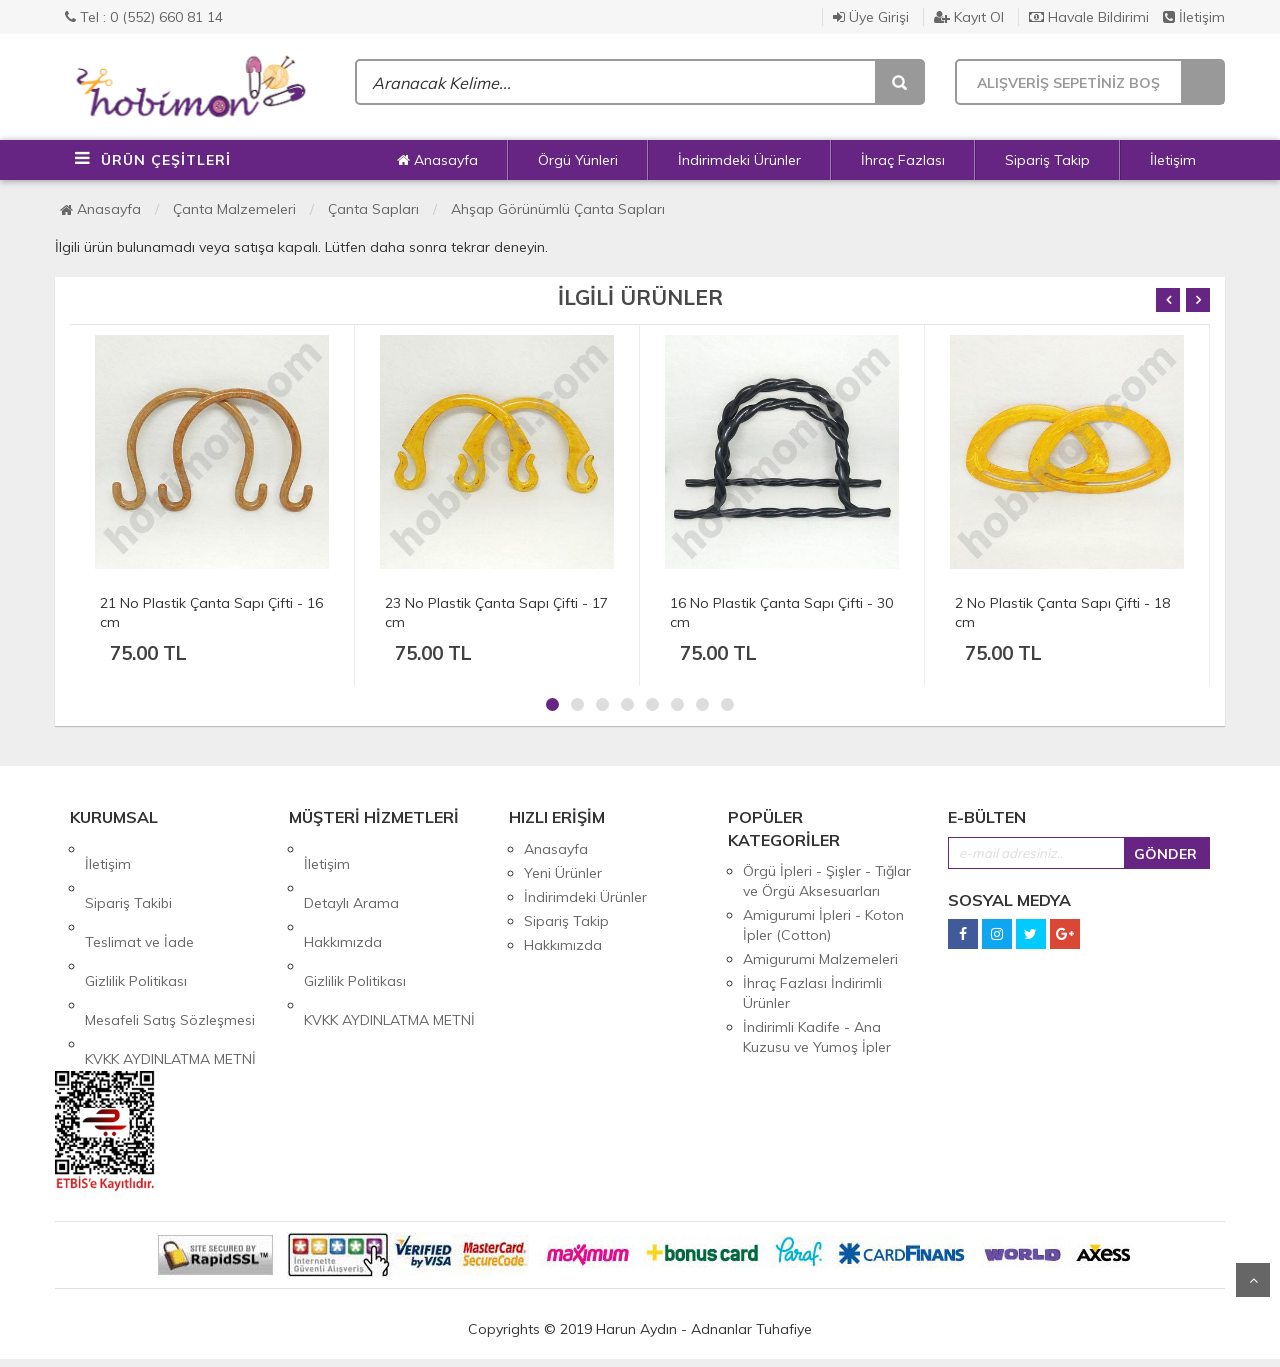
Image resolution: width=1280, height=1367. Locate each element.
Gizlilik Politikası (136, 921)
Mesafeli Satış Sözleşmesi (170, 945)
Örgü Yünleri (578, 160)
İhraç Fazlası (903, 160)
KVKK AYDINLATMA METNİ (170, 969)
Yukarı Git (1253, 1280)
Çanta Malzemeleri (234, 209)
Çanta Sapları (373, 209)
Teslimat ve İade (139, 897)
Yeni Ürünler (563, 873)
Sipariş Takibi (128, 873)
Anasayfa (437, 160)
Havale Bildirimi (1089, 17)
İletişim (1194, 17)
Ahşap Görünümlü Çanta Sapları (558, 209)
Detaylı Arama (351, 873)
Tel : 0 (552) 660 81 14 (144, 17)
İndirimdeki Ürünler (739, 160)
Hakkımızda (343, 897)
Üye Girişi (871, 17)
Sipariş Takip (1047, 160)
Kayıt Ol (969, 17)
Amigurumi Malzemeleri (820, 959)
